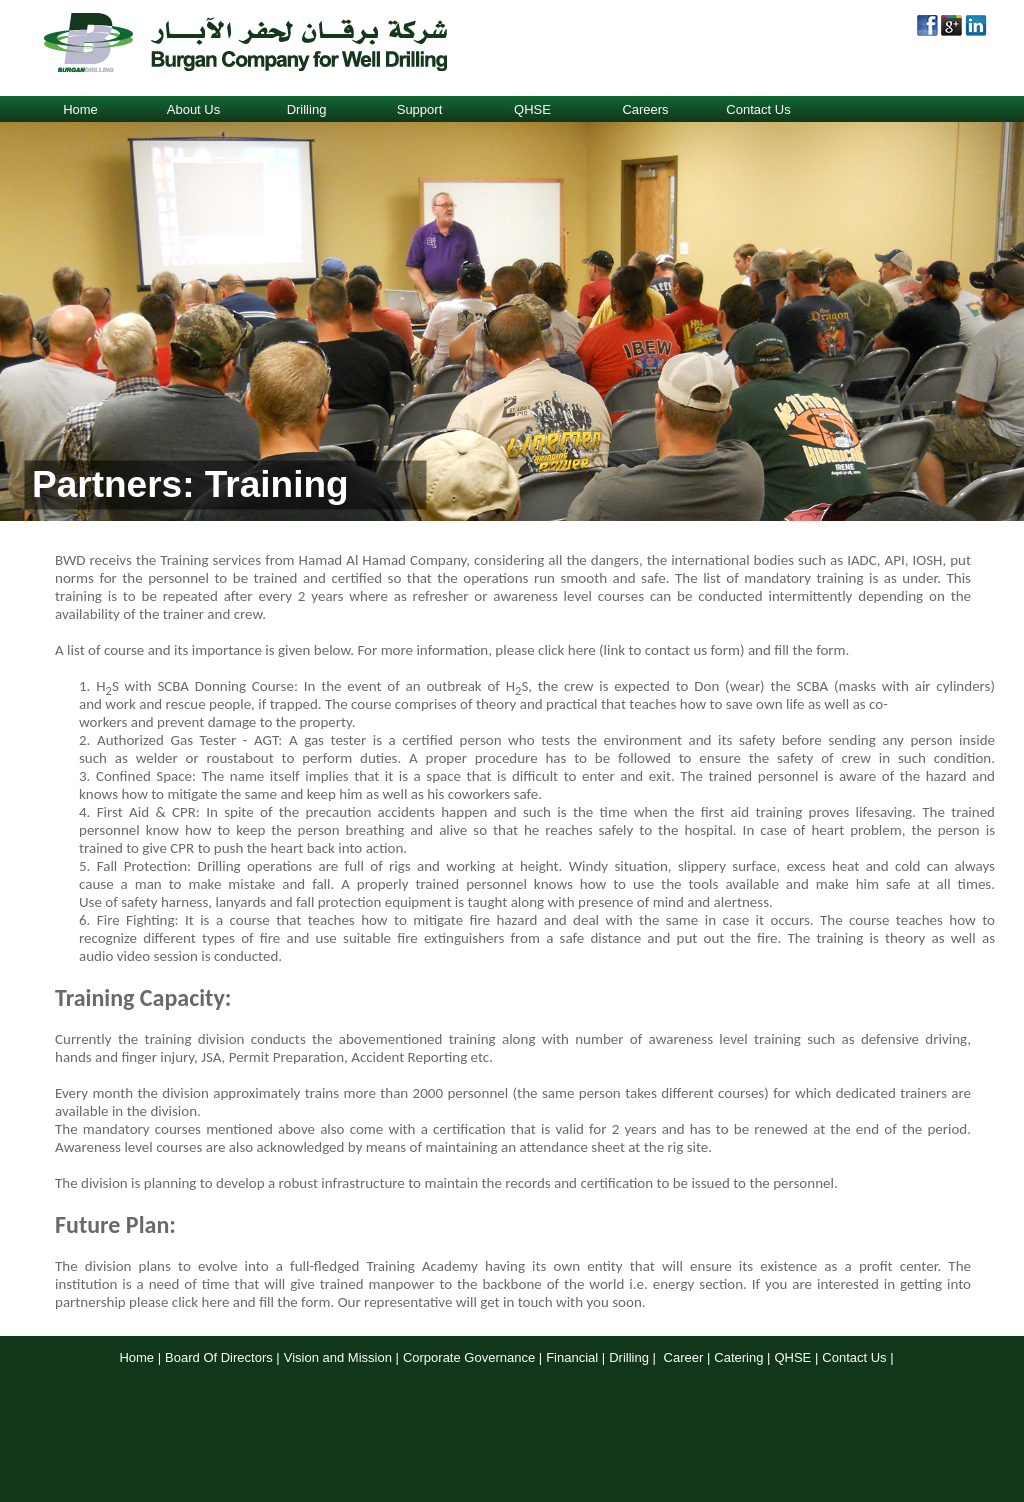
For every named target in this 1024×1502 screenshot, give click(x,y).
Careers (645, 109)
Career (684, 1357)
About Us (193, 109)
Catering (738, 1357)
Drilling (307, 109)
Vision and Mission (338, 1357)
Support (420, 109)
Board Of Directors (219, 1357)
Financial (572, 1357)
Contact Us (758, 109)
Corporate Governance (469, 1357)
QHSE (532, 109)
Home (80, 109)
